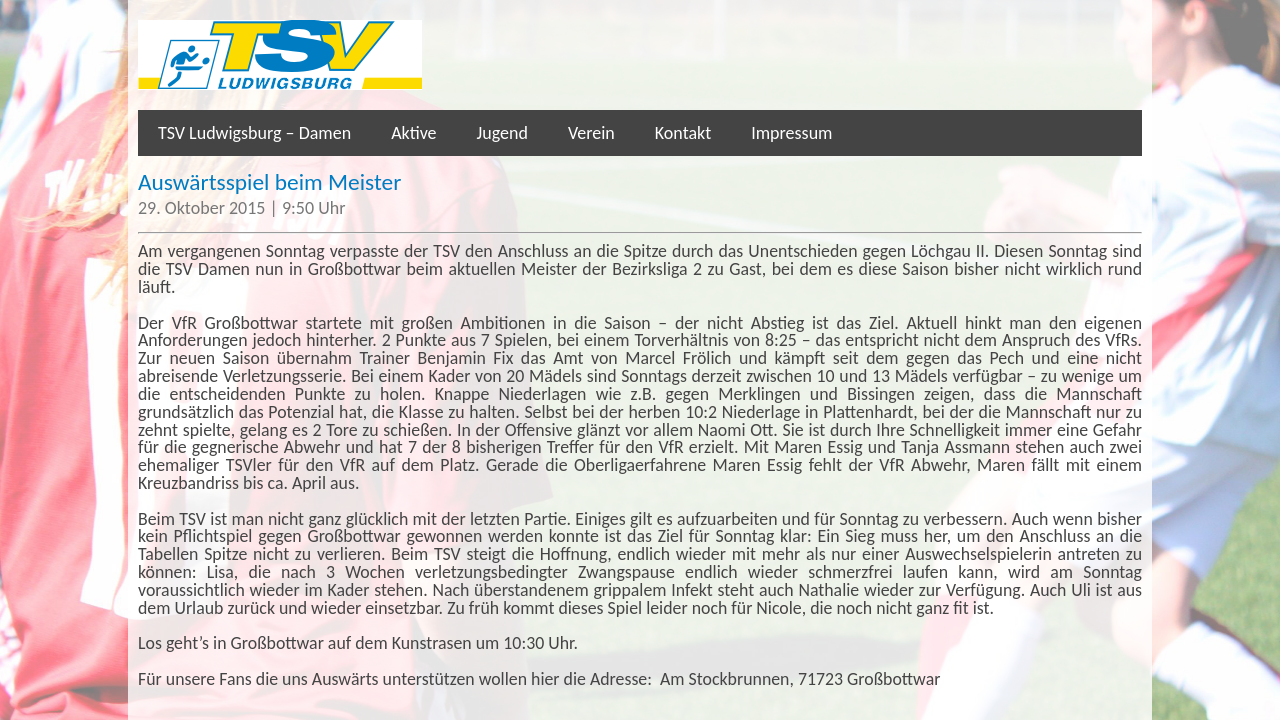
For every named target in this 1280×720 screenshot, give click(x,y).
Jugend (502, 133)
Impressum (791, 133)
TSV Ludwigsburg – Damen (254, 133)
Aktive (413, 133)
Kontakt (683, 133)
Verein (591, 133)
